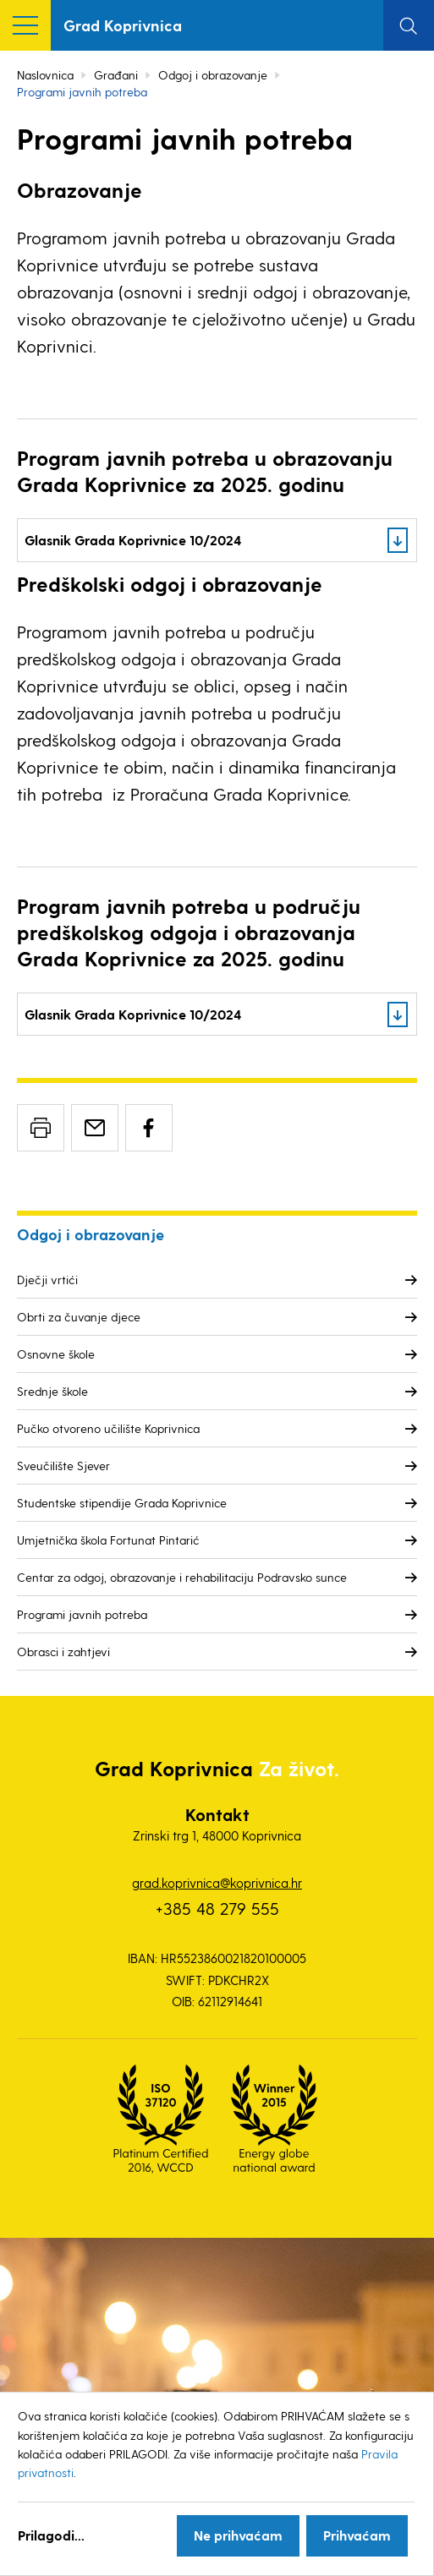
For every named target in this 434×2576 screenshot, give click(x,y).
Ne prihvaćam (238, 2535)
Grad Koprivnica (122, 25)
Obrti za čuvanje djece (78, 1317)
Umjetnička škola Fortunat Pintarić (108, 1540)
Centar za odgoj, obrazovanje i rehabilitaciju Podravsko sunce (182, 1577)
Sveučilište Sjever (63, 1465)
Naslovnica (45, 75)
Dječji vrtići (47, 1279)
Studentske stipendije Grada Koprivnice (122, 1503)
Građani (116, 75)
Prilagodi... (51, 2535)
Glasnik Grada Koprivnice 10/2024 (133, 540)
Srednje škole (52, 1391)
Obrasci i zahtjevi (63, 1651)
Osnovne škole (56, 1354)
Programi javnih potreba (82, 1614)
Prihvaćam (357, 2535)
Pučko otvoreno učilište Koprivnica (108, 1428)
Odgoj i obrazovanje (212, 75)
